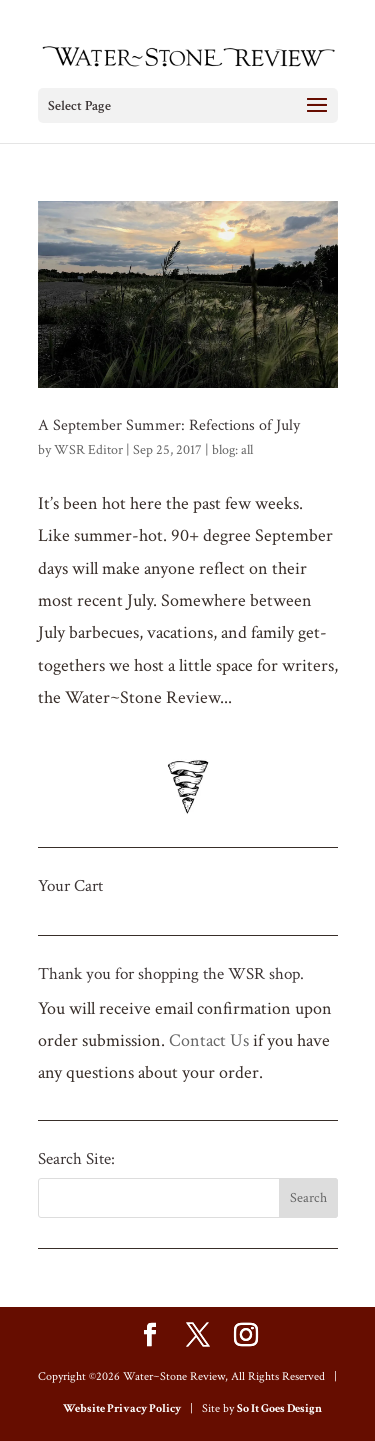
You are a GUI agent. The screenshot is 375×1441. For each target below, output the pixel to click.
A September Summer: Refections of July (169, 425)
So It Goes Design (279, 1408)
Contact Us (209, 1040)
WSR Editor (88, 450)
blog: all (232, 450)
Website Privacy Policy (122, 1408)
